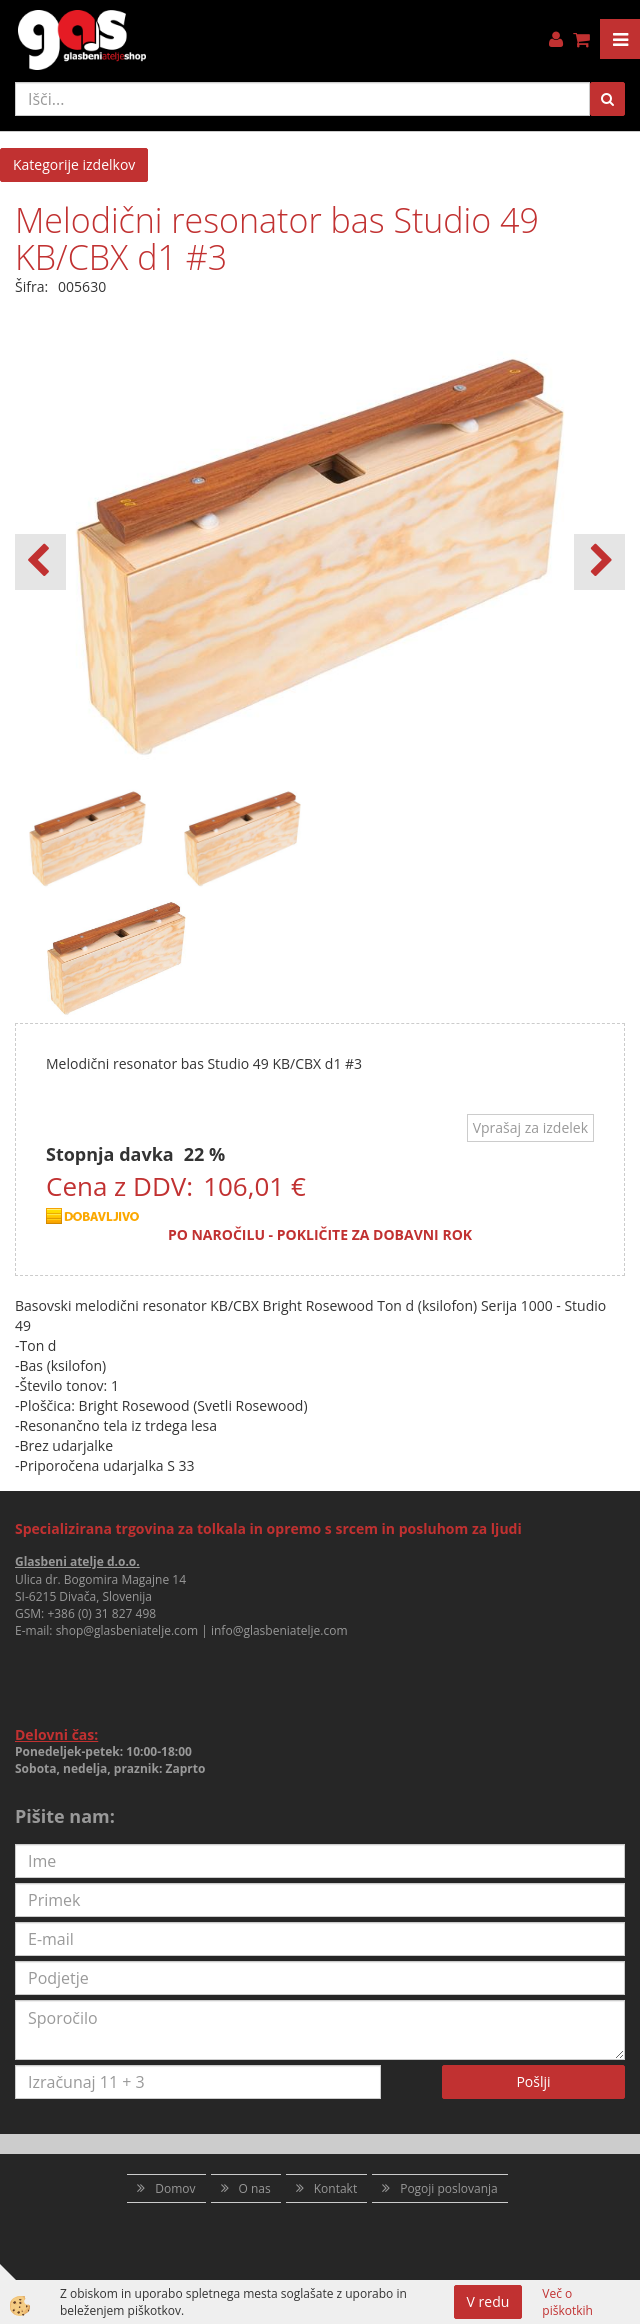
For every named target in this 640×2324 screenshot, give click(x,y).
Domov (175, 2188)
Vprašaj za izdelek (530, 1127)
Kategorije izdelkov (74, 164)
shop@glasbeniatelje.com (127, 1630)
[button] (599, 562)
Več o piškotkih (567, 2302)
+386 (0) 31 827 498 (101, 1613)
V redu (488, 2301)
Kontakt (335, 2188)
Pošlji (533, 2081)
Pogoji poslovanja (449, 2188)
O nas (255, 2188)
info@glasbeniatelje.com (279, 1630)
